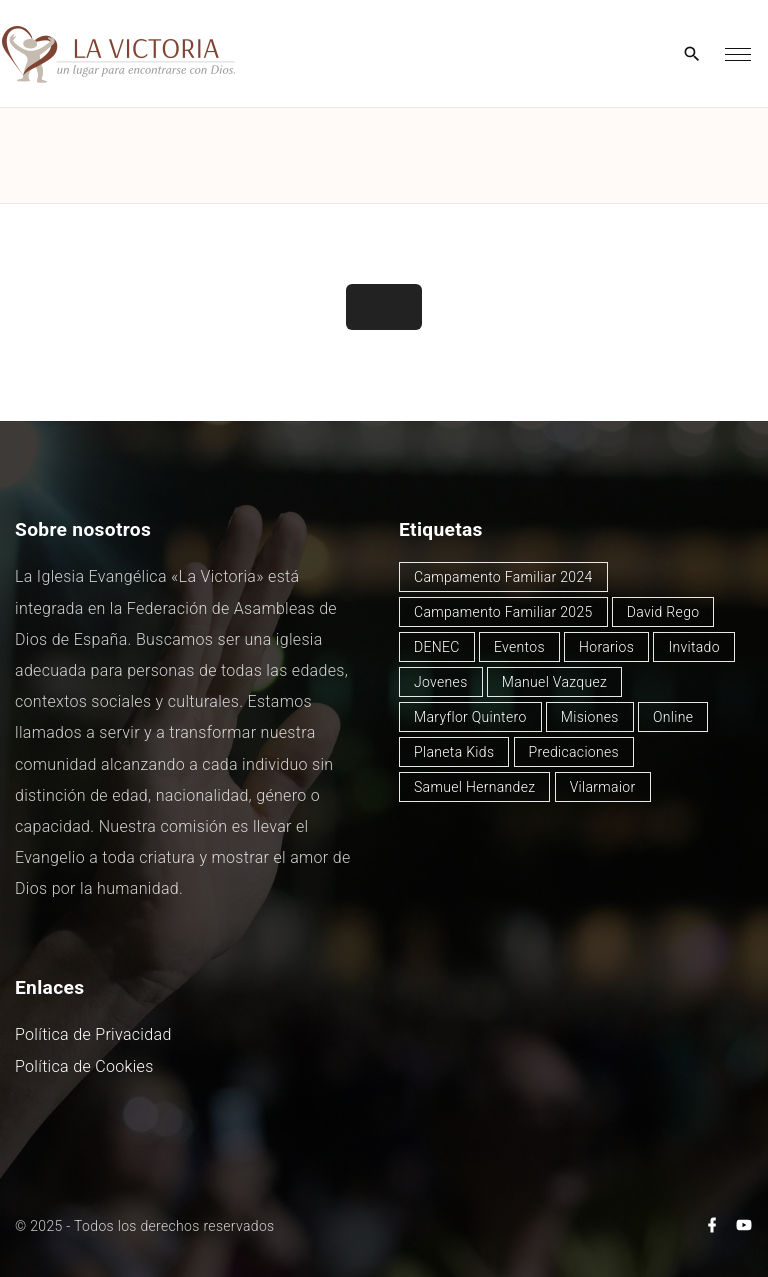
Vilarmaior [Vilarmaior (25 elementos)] (603, 787)
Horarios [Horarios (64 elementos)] (606, 647)
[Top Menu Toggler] (738, 54)
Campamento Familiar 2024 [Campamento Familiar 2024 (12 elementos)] (503, 577)
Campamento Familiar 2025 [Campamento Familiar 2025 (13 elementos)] (503, 612)
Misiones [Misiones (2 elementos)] (590, 717)
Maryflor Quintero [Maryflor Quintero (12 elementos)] (470, 717)
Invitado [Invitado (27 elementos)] (694, 647)
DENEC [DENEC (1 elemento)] (437, 647)
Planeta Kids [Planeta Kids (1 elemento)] (454, 752)
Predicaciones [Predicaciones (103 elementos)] (574, 752)
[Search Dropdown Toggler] (692, 55)
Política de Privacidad (93, 1034)
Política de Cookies (84, 1066)
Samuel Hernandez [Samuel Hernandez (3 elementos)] (474, 787)
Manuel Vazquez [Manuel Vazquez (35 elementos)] (554, 682)
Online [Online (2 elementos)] (673, 717)
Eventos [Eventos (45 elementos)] (519, 647)
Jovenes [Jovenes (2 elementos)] (441, 682)
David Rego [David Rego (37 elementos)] (663, 612)
